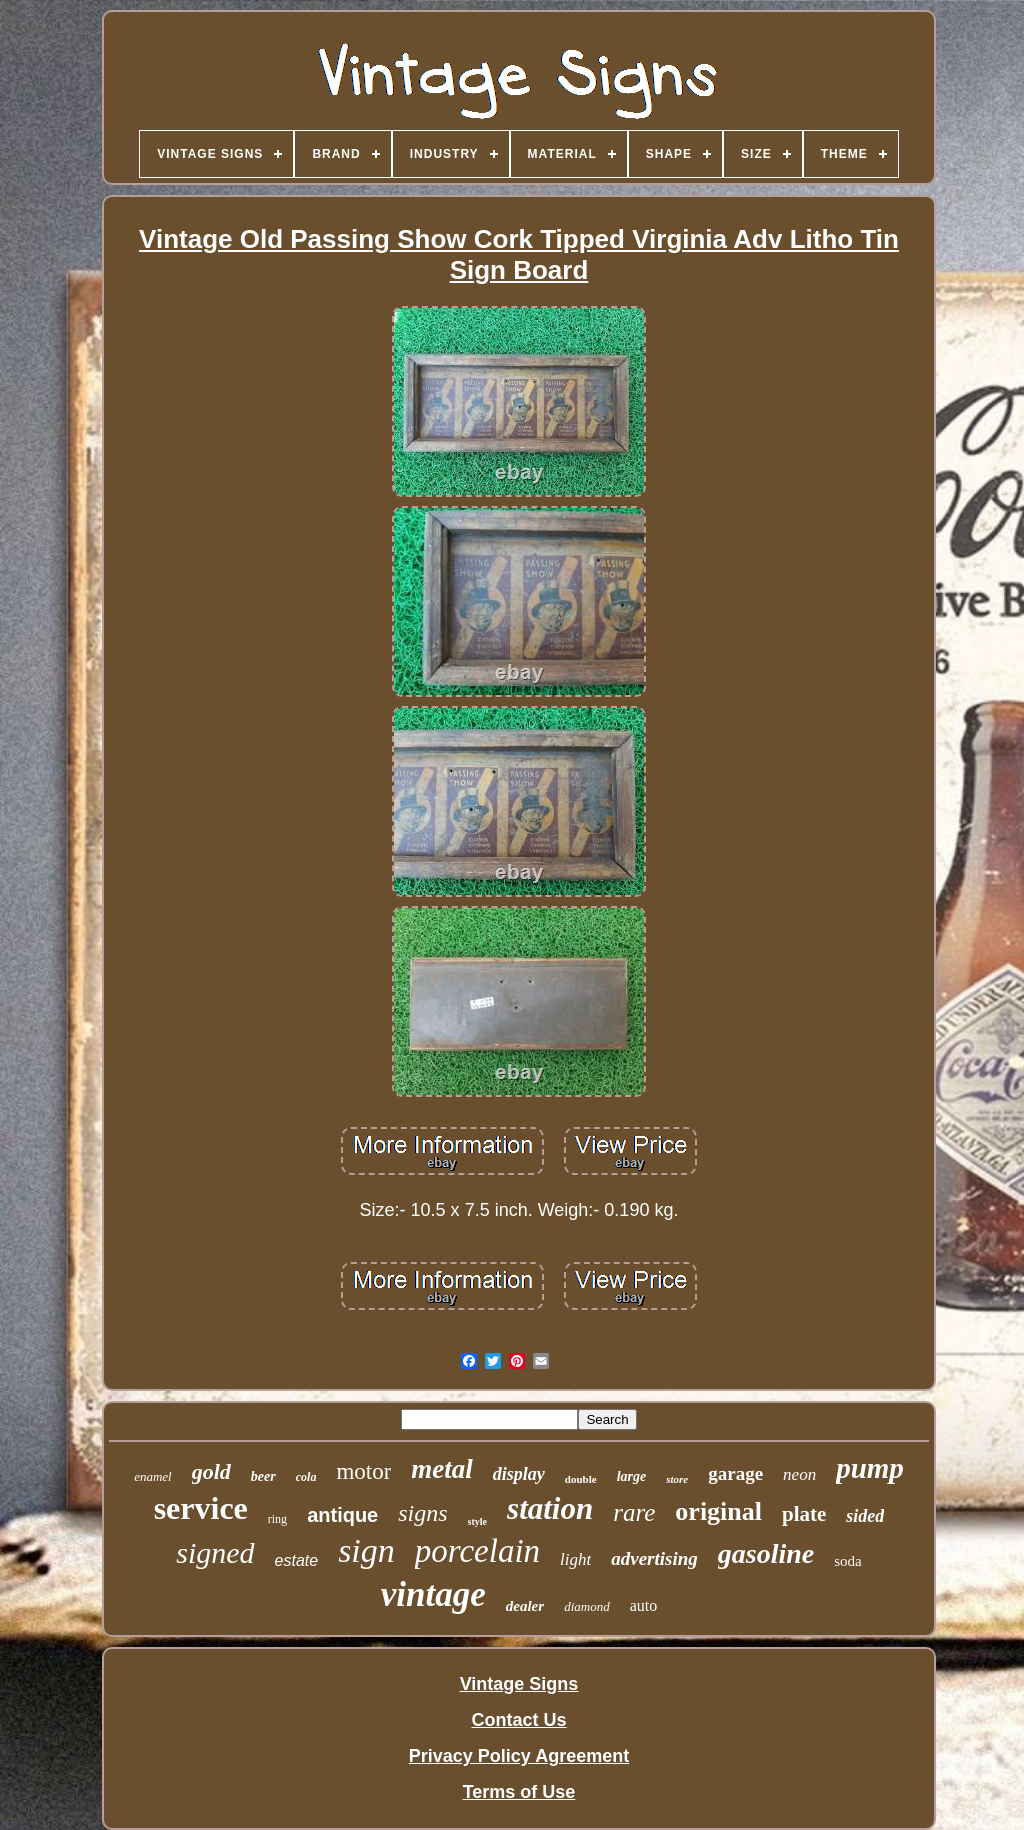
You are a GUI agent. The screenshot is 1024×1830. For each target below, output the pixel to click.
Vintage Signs (519, 1684)
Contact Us (518, 1720)
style (477, 1521)
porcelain (477, 1551)
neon (799, 1474)
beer (263, 1476)
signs (422, 1513)
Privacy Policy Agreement (519, 1756)
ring (277, 1519)
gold (211, 1471)
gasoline (766, 1553)
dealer (525, 1606)
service (201, 1508)
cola (306, 1477)
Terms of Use (519, 1792)
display (519, 1474)
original (718, 1511)
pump (870, 1468)
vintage (433, 1594)
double (581, 1479)
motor (363, 1471)
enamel (153, 1476)
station (550, 1508)
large (632, 1476)
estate (297, 1560)
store (677, 1479)
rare (634, 1512)
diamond (587, 1606)
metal (442, 1469)
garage (735, 1473)
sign (366, 1550)
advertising (654, 1558)
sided (865, 1516)
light (575, 1559)
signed (215, 1552)
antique (342, 1515)
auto (644, 1605)
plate (804, 1514)
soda (848, 1561)
